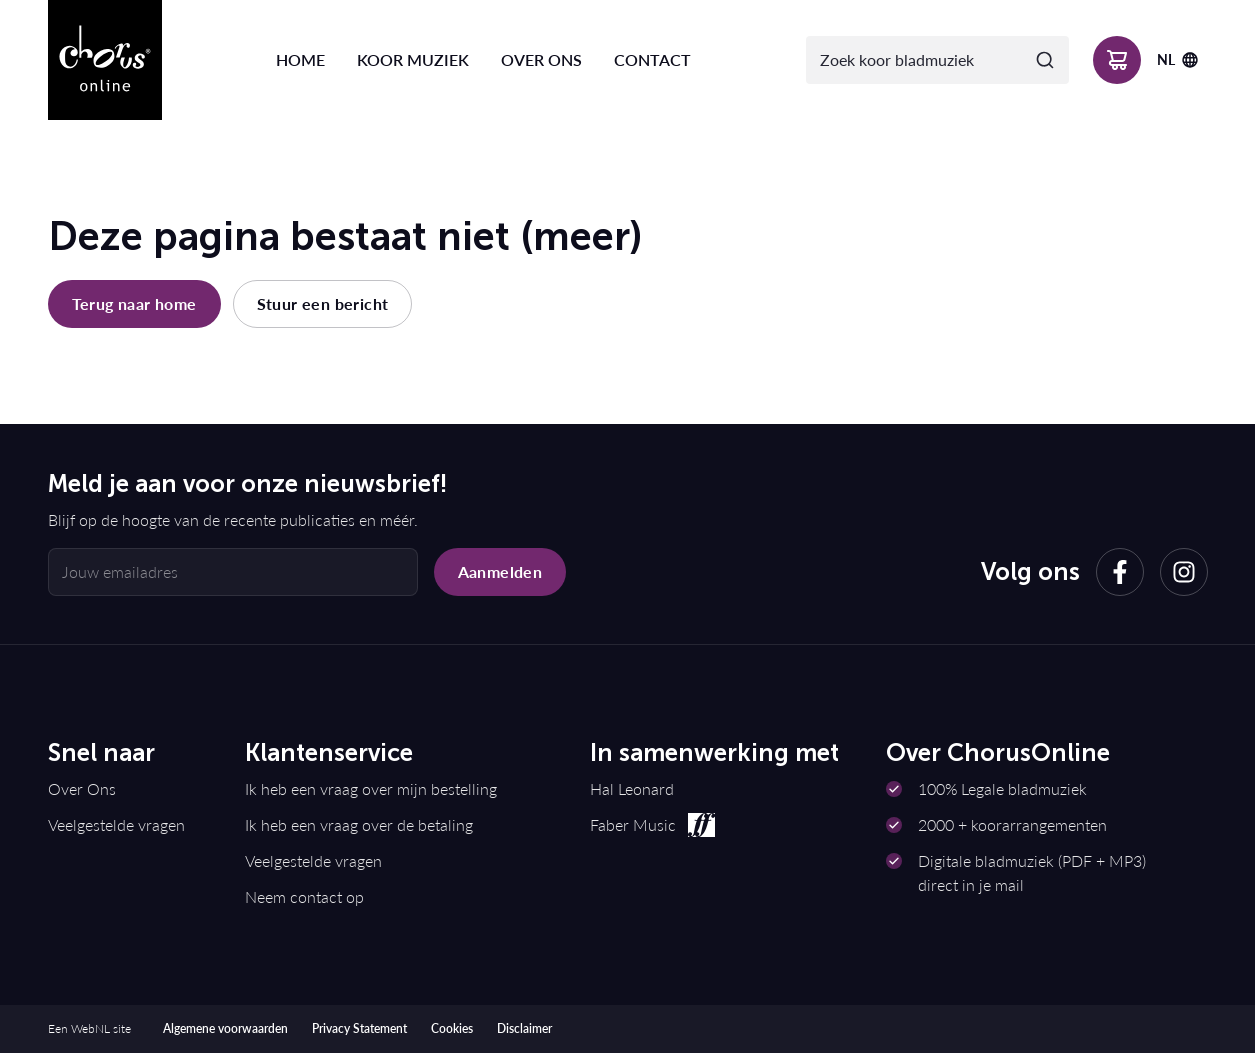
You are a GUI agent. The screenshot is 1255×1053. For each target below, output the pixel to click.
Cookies (452, 1028)
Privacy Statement (359, 1028)
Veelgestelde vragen (116, 824)
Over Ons (82, 788)
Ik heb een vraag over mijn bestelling (371, 788)
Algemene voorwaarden (225, 1028)
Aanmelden (500, 571)
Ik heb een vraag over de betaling (359, 824)
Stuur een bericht (323, 303)
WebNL (90, 1028)
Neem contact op (304, 896)
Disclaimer (524, 1028)
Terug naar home (134, 303)
